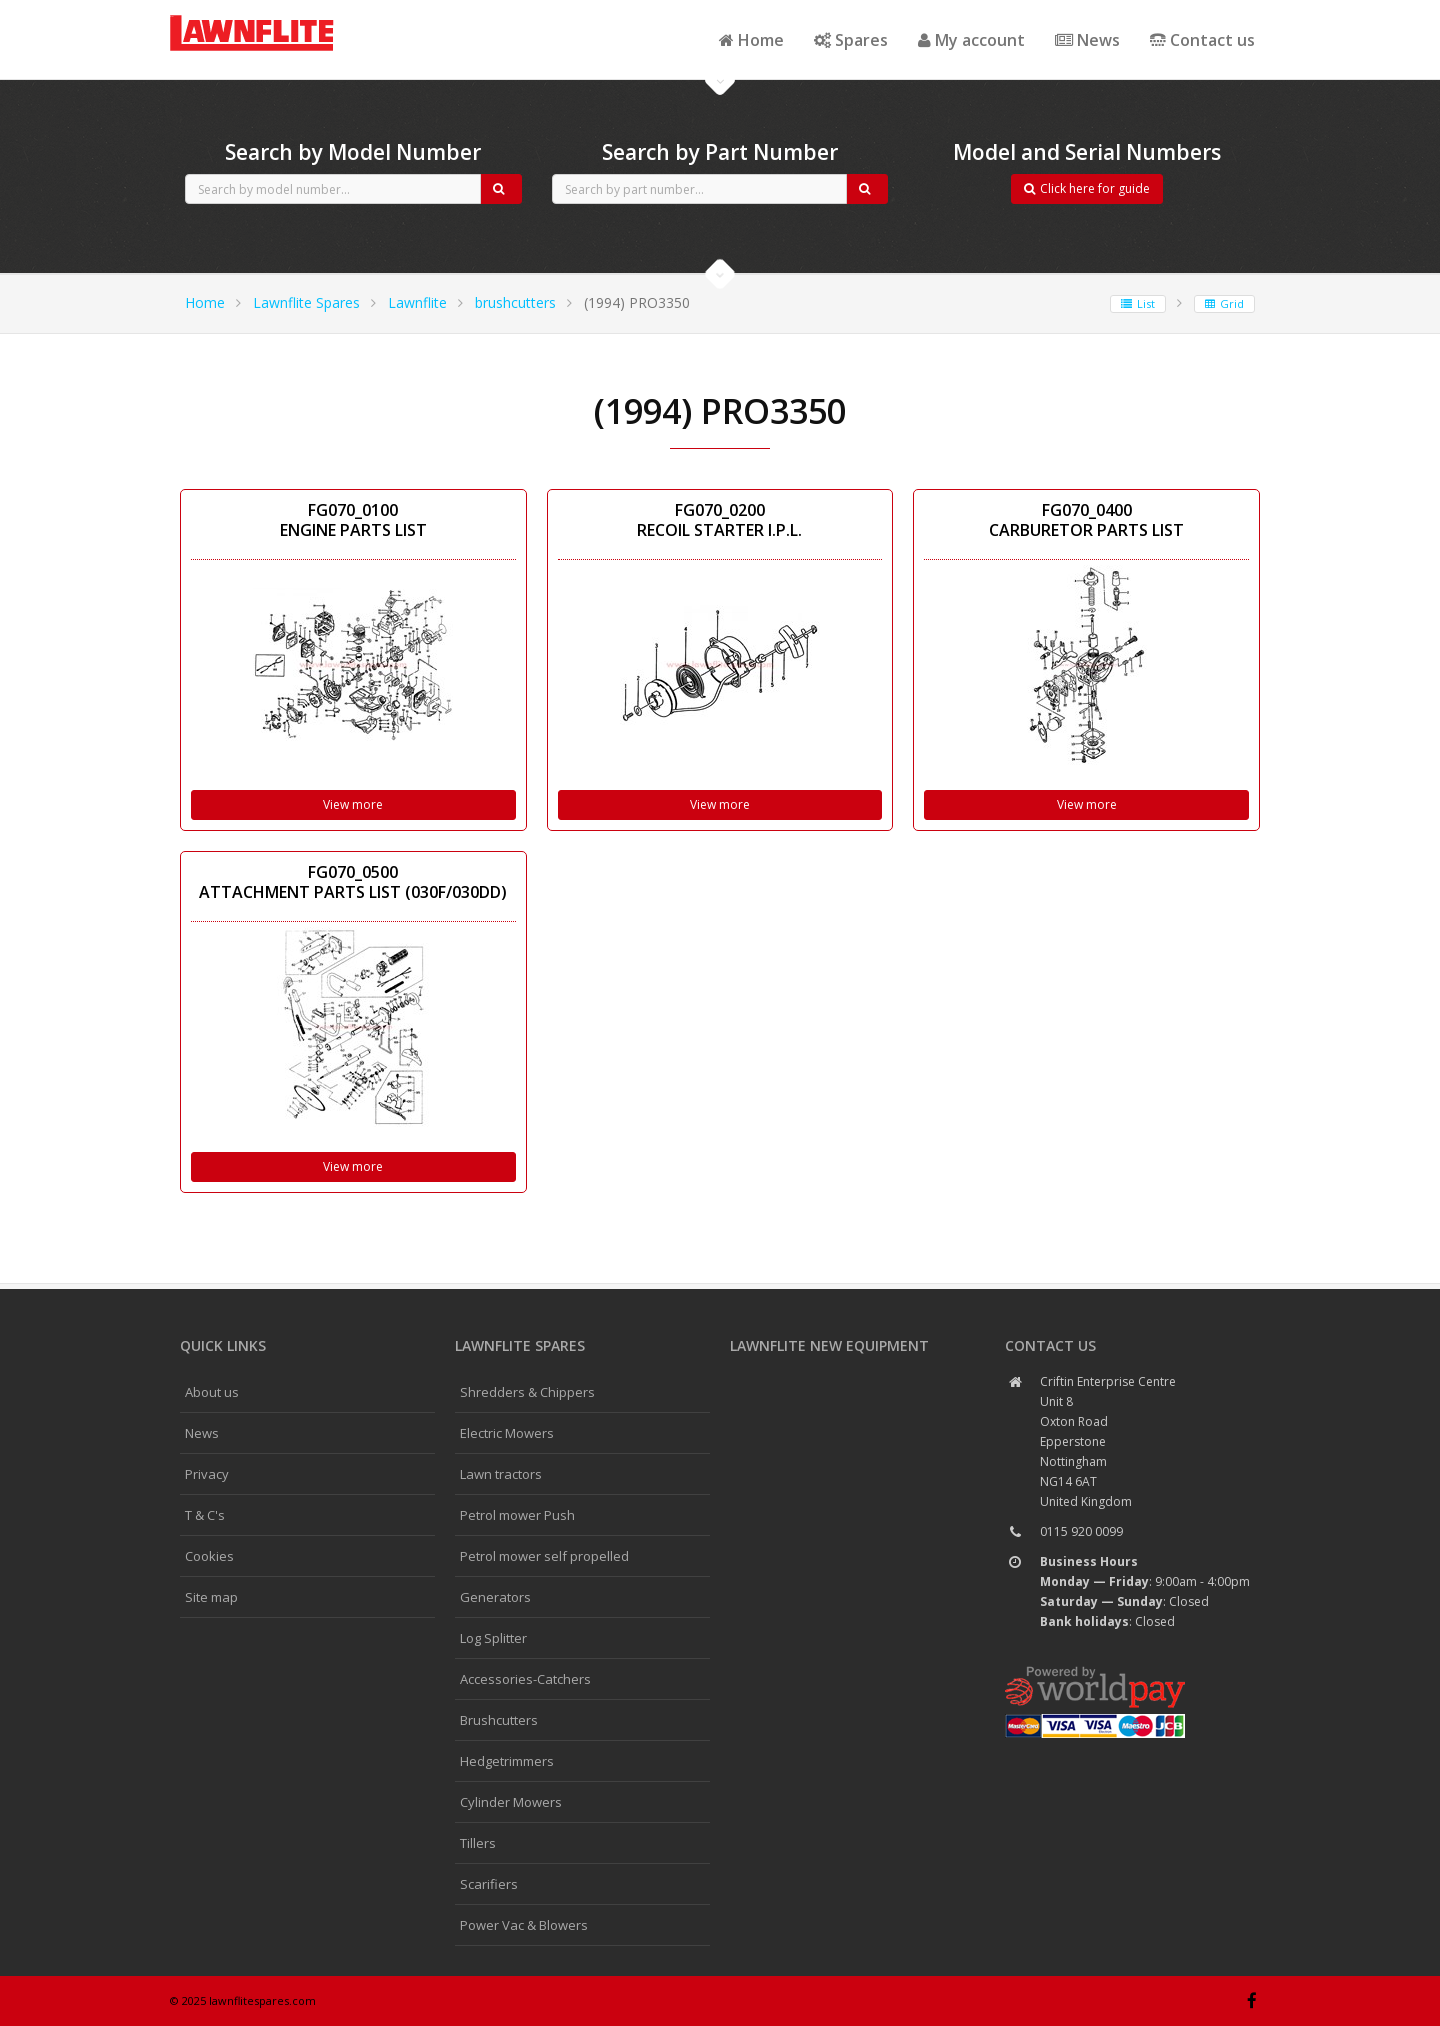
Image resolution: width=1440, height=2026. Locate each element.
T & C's (205, 1515)
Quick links (223, 1345)
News (1087, 40)
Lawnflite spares (520, 1345)
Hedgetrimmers (507, 1761)
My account (971, 40)
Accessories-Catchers (525, 1679)
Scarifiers (489, 1884)
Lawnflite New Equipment (829, 1345)
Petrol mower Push (517, 1515)
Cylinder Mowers (511, 1802)
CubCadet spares (280, 16)
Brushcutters (499, 1720)
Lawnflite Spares (306, 302)
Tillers (478, 1843)
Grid (1224, 303)
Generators (495, 1597)
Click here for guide (1087, 188)
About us (212, 1392)
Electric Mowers (507, 1433)
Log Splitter (493, 1638)
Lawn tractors (501, 1474)
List (1138, 303)
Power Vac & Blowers (524, 1925)
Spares (851, 40)
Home (751, 40)
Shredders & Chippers (527, 1392)
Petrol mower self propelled (544, 1556)
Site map (211, 1597)
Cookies (209, 1556)
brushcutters (515, 302)
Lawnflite (417, 302)
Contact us (1202, 40)
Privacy (207, 1474)
